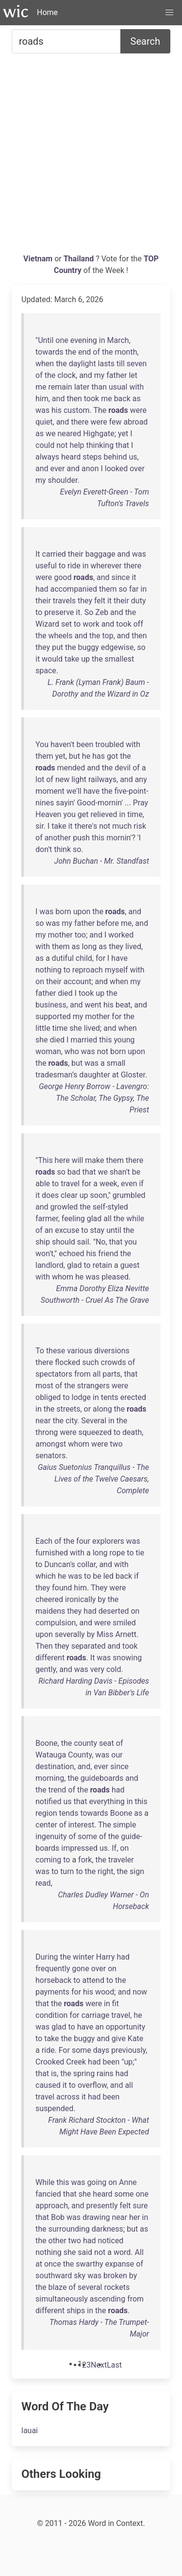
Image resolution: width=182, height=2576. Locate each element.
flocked (67, 1362)
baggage (100, 554)
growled (64, 1206)
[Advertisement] (91, 157)
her (134, 2217)
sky (79, 2275)
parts (111, 1374)
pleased (115, 1276)
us (133, 456)
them (108, 589)
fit (115, 2003)
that (122, 445)
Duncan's (59, 1564)
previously (128, 2050)
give (119, 2038)
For (64, 2050)
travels (64, 600)
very (97, 1669)
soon (98, 1195)
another (58, 837)
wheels (61, 635)
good (62, 577)
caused (48, 2085)
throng (46, 1432)
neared (69, 433)
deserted (114, 1611)
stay (97, 1230)
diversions (112, 1350)
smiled (124, 1622)
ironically (80, 1599)
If (114, 1848)
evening (83, 340)
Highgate (99, 433)
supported (53, 1016)
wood (104, 1991)
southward (53, 2275)
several (90, 2287)
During (46, 1957)
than (99, 387)
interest (81, 1824)
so (123, 589)
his (56, 410)
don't (43, 849)
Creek (76, 2061)
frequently (52, 1968)
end (84, 352)
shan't (120, 1172)
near (42, 1420)
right (105, 1871)
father (116, 375)
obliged (48, 1397)
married (83, 1039)
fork (85, 1859)
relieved (103, 814)
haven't (62, 744)
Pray (140, 802)
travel (70, 1183)
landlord (49, 1265)
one (61, 340)
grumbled (129, 1195)
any (141, 779)
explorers (108, 1541)
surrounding (69, 2229)
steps (92, 456)
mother (60, 934)
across (68, 2096)
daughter (94, 1074)
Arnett (125, 1634)
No (101, 1241)
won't (44, 1253)
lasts (106, 363)
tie (140, 1552)
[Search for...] (66, 41)
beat (123, 1004)
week (108, 1183)
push (81, 837)
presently (102, 2205)
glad (94, 1218)
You (42, 744)
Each (43, 1541)
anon (90, 468)
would (52, 659)
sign (137, 1871)
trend (57, 1789)
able (42, 1183)
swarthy (89, 2264)
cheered (49, 1599)
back (122, 398)
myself (116, 969)
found (62, 1587)
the (70, 352)
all (107, 1218)
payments (52, 1991)
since (121, 577)
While (44, 2182)
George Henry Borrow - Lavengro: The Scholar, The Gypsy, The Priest (94, 1098)
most (44, 1385)
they (85, 600)
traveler (121, 1859)
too (80, 934)
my (99, 375)
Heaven (48, 814)
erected (133, 1397)
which (45, 1576)
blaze (58, 2287)
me (41, 387)
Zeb (101, 612)
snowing (127, 1657)
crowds (113, 1362)
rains (105, 2073)
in (102, 340)
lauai (29, 2430)
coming (48, 1859)
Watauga (50, 1754)
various (79, 1350)
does (50, 1195)
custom (77, 410)
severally (70, 1634)
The (99, 410)
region (46, 1813)
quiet (44, 421)
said (85, 2252)
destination (54, 1766)
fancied (48, 2194)
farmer (46, 1218)
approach (51, 2205)
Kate (135, 2038)
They (99, 1587)
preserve (59, 612)
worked (120, 934)
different (50, 1657)
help (76, 445)
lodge (81, 1397)
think (62, 849)
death (132, 1432)
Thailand (80, 258)
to (62, 565)
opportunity (126, 2026)
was (42, 410)
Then (44, 1646)
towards (49, 352)
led (108, 1576)
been (85, 744)
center (46, 1824)
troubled (109, 744)
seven (137, 363)
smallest (119, 659)
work (91, 624)
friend (108, 1253)
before (108, 923)
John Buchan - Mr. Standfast (101, 861)
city (71, 1420)
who (72, 1051)
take (72, 659)
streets (68, 1409)
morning (49, 1778)
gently (45, 1669)
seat (106, 1743)
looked (116, 468)
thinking (100, 445)
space (45, 670)
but (74, 756)
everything (106, 1801)
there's (86, 826)
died (65, 993)
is (54, 2073)
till (120, 363)
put (57, 647)
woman (48, 1051)
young (124, 1039)
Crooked (49, 2061)
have (91, 791)
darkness (107, 2229)
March (118, 340)
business (50, 1004)
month (126, 352)
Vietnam (38, 258)
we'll (74, 791)
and (85, 375)
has (98, 756)
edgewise (117, 647)
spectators (53, 1374)
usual (118, 387)
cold (113, 1669)
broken (115, 2275)
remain (60, 387)
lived (133, 946)
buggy (88, 647)
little (42, 1028)
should (63, 1241)
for (100, 958)
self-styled (110, 1206)
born (63, 911)
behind (115, 456)
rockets (117, 2287)
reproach (87, 969)
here (62, 1160)
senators (50, 1455)
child (84, 958)
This (45, 1160)
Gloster (133, 1074)
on (39, 981)
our (116, 1754)
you (69, 814)
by (101, 1599)
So (89, 612)
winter (83, 1957)
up (85, 659)
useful (46, 565)
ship (42, 1241)
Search (145, 41)
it (134, 577)
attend (93, 1980)
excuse (67, 1230)
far (134, 589)
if (141, 1183)
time (135, 814)
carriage (95, 2015)
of (96, 352)
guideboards (102, 1778)
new (62, 779)
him (42, 398)
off (138, 624)
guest (130, 1265)
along (102, 1409)
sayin (64, 802)
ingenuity (51, 1836)
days (101, 2050)
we (51, 433)
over (137, 468)
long (89, 946)
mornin (118, 837)
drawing (96, 2217)
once (52, 2264)
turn (67, 1871)
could (44, 445)
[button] (169, 12)
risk (139, 826)
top (107, 635)
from (82, 1374)
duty (138, 600)
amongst (50, 1444)
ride (74, 565)
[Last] (114, 2365)
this (98, 837)
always (47, 456)
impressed (79, 1848)
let (133, 375)
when (44, 363)
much (122, 826)
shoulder (63, 480)
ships (75, 2310)
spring (84, 2073)
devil (123, 767)
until (113, 1230)
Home (47, 12)
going (96, 2182)
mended (71, 767)
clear (69, 1195)
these (55, 1350)
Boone (46, 1743)
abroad (136, 421)
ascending (107, 2298)
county (85, 1743)
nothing (48, 969)
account (77, 981)
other (57, 2240)
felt (99, 600)
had (42, 589)
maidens (50, 1611)
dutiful (63, 958)
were (138, 410)
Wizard (47, 624)
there (79, 421)
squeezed (94, 1432)
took (91, 398)
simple (124, 1824)
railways (102, 779)
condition (51, 2015)
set (66, 624)
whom (62, 1276)
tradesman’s (56, 1074)
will (77, 1160)
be (136, 1172)
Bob (58, 2217)
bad (74, 1172)
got (112, 756)
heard (71, 456)
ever (57, 468)
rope (117, 1552)
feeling (73, 1218)
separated (88, 1646)
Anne (128, 2182)
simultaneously (61, 2298)
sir (39, 826)
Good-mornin (99, 802)
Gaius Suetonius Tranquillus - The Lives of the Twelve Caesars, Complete (93, 1479)
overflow (92, 2085)
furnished (51, 1552)
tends (69, 1813)
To (39, 1350)
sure (140, 2205)
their (75, 554)
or (87, 1409)
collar (86, 1564)
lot (39, 779)
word (122, 2252)
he (86, 756)
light (78, 779)
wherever (106, 565)
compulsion (55, 1622)
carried (54, 554)
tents (109, 1397)
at (115, 1074)
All (139, 2252)
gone (80, 1968)
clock (66, 375)
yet (123, 433)
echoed (71, 1253)
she (75, 1028)
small (116, 1063)
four (83, 1541)
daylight (82, 363)
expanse (119, 2264)
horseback (53, 1980)
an (49, 1230)
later (82, 387)
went (92, 1004)
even (129, 1183)
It (37, 554)
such (90, 1362)
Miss (105, 1634)
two (116, 1444)
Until (45, 340)
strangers (93, 1385)
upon (82, 911)
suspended (54, 2108)
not (61, 445)
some (87, 1836)
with (136, 387)
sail (83, 1241)
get (83, 814)
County (80, 1754)
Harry (105, 1957)
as (136, 398)
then (74, 398)
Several (93, 1420)
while (135, 1218)
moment (50, 791)
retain (102, 1265)
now (139, 1991)
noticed (110, 2240)
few (115, 421)
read (42, 1883)
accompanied (74, 589)
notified (48, 1801)
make (94, 1160)
